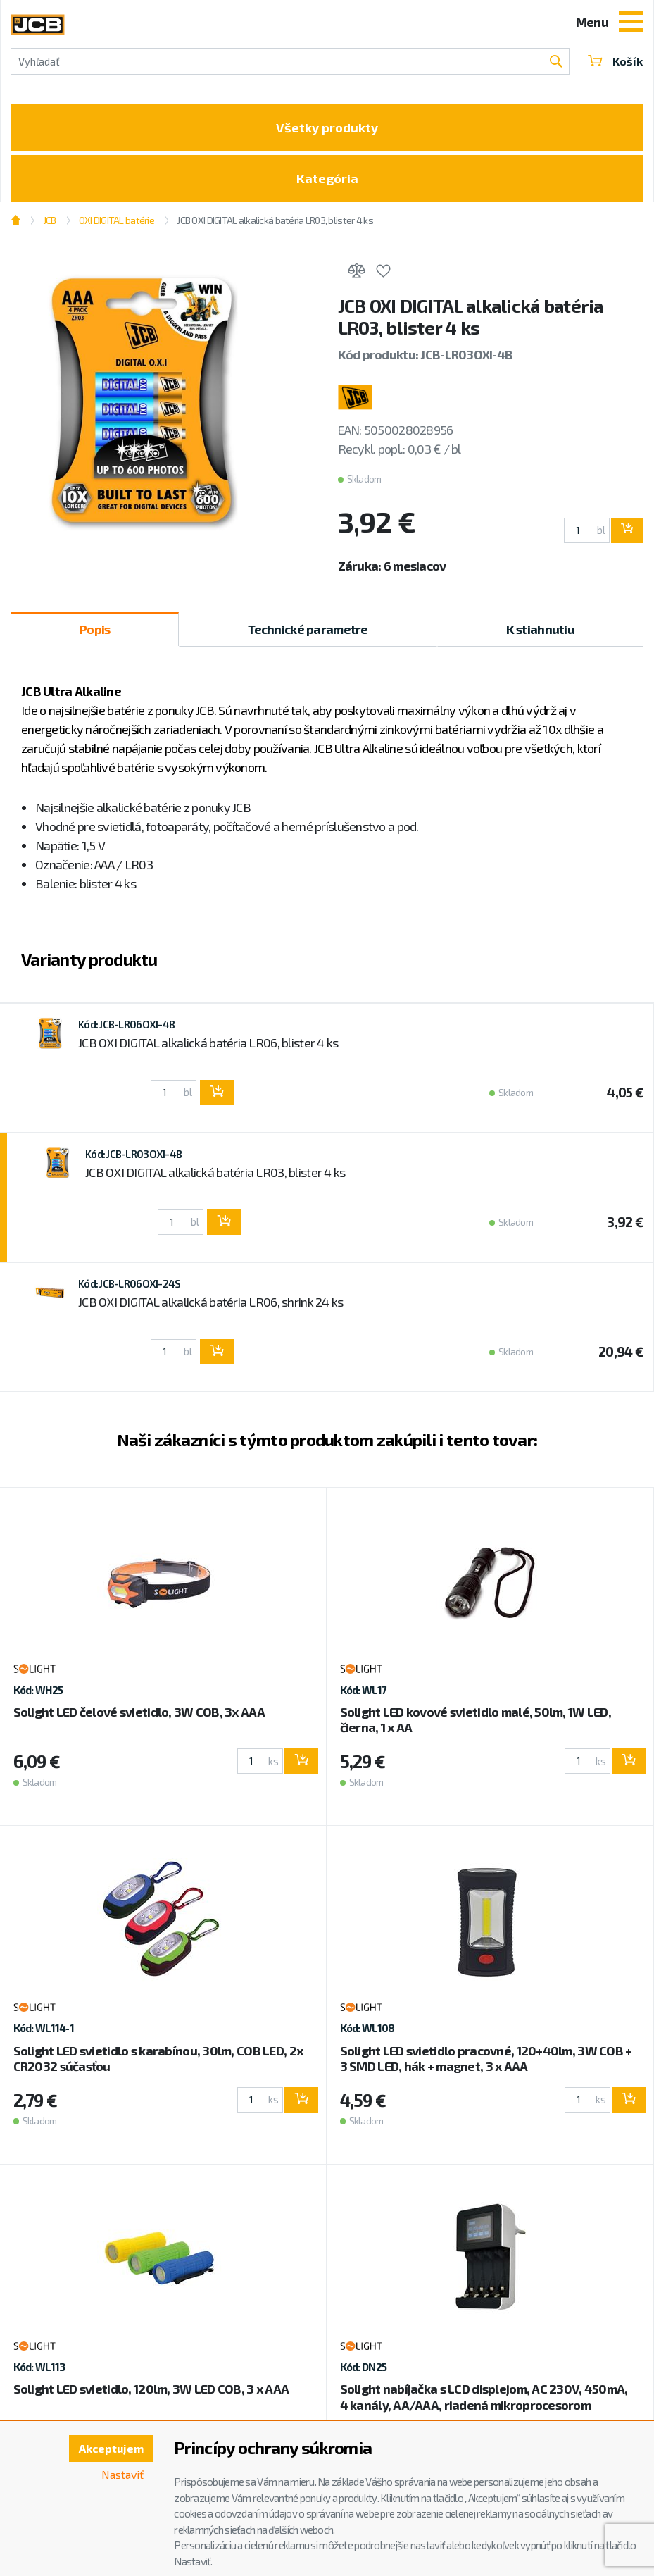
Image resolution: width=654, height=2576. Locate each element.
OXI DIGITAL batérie (116, 220)
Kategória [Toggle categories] (327, 178)
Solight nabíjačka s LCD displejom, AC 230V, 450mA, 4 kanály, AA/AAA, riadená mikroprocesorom (484, 2396)
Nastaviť (122, 2474)
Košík (615, 61)
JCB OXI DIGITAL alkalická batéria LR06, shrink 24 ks (211, 1301)
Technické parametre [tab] (307, 629)
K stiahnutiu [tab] (540, 629)
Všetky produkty (327, 127)
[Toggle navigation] (630, 23)
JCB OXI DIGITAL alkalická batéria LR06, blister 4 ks (208, 1042)
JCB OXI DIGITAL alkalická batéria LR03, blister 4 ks (275, 220)
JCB (49, 220)
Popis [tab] (95, 629)
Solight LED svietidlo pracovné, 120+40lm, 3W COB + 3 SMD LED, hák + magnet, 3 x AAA (486, 2058)
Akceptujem (111, 2448)
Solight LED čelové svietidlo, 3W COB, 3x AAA (139, 1711)
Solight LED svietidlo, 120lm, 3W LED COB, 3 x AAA (151, 2388)
